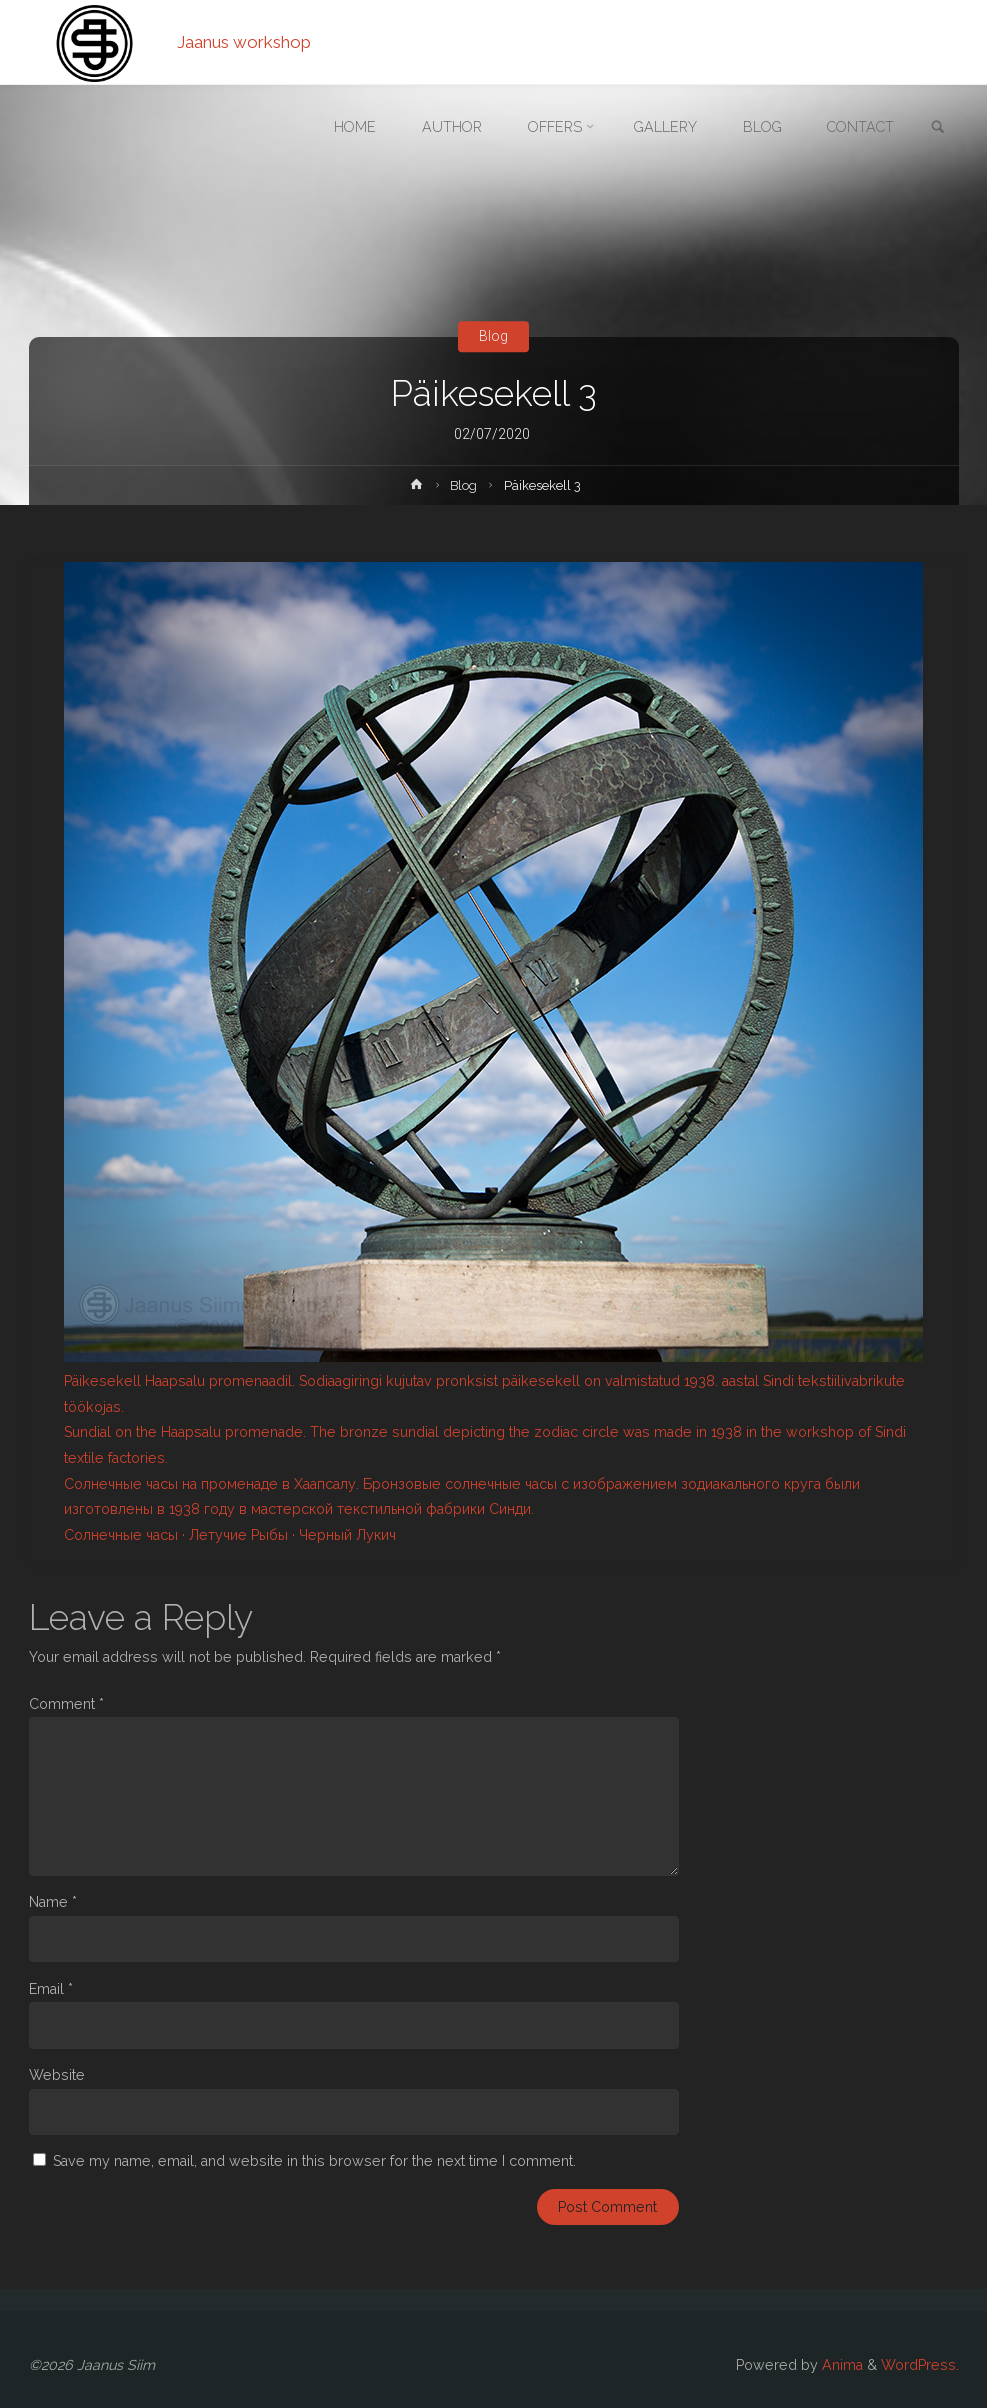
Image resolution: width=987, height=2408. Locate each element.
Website (57, 2075)
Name (53, 1902)
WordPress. (920, 2365)
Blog (493, 336)
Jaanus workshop (244, 42)
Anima (840, 2365)
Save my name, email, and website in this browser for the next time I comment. (314, 2161)
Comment (66, 1704)
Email (51, 1989)
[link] (938, 128)
